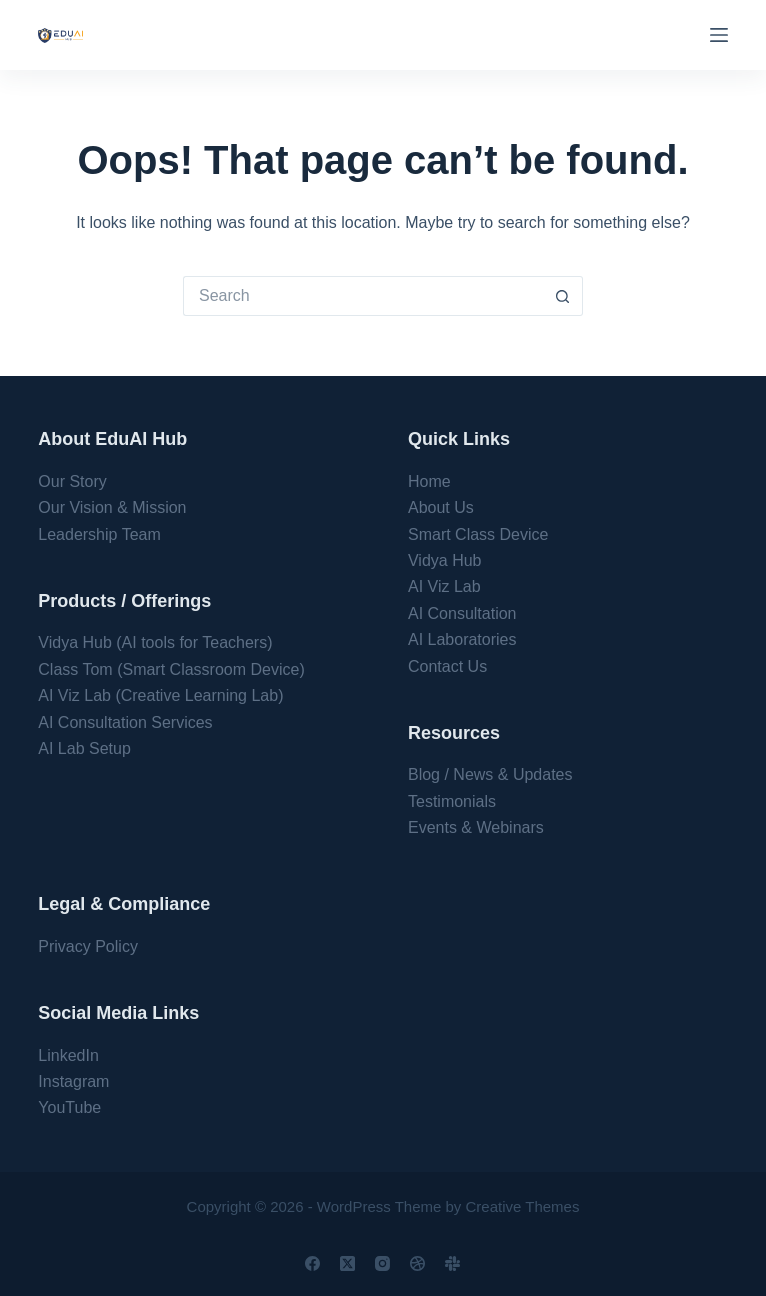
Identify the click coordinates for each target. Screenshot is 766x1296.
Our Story (72, 481)
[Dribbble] (417, 1263)
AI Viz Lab (444, 586)
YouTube (69, 1107)
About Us (441, 507)
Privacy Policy (88, 946)
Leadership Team (99, 534)
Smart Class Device (478, 534)
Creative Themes (523, 1206)
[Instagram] (382, 1263)
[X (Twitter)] (347, 1263)
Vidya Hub (445, 560)
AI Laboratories (462, 639)
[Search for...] (363, 296)
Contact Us (447, 666)
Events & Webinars (476, 827)
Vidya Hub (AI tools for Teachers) (155, 642)
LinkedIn (68, 1055)
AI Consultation (462, 613)
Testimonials (452, 801)
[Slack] (452, 1263)
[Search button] (563, 296)
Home (429, 481)
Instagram (73, 1081)
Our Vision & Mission (112, 507)
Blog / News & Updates (490, 774)
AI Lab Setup (84, 748)
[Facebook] (312, 1263)
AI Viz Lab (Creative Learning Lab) (160, 695)
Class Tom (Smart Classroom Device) (171, 669)
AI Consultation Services (125, 722)
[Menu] (719, 35)
